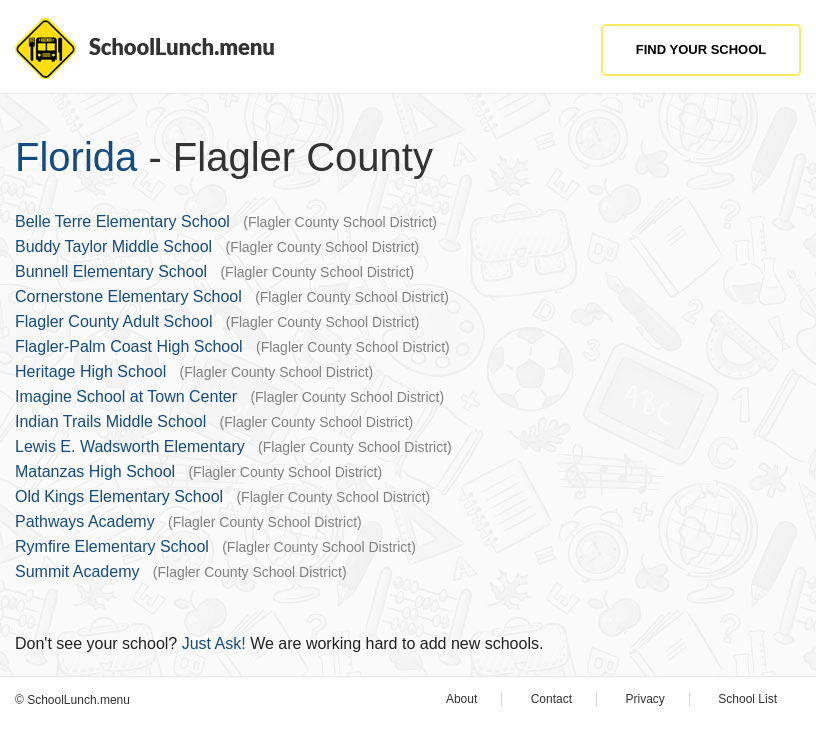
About (461, 699)
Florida (76, 157)
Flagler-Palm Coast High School (129, 346)
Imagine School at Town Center (126, 396)
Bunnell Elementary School (111, 271)
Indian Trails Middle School (110, 421)
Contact (551, 699)
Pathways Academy (85, 521)
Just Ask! (214, 643)
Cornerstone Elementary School (128, 296)
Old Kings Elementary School (119, 496)
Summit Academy (77, 571)
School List (747, 699)
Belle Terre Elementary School (122, 221)
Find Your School (701, 49)
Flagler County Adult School (113, 321)
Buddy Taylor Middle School (113, 246)
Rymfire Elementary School (112, 546)
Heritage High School (90, 371)
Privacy (645, 699)
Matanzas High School (95, 471)
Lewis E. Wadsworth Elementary (130, 446)
